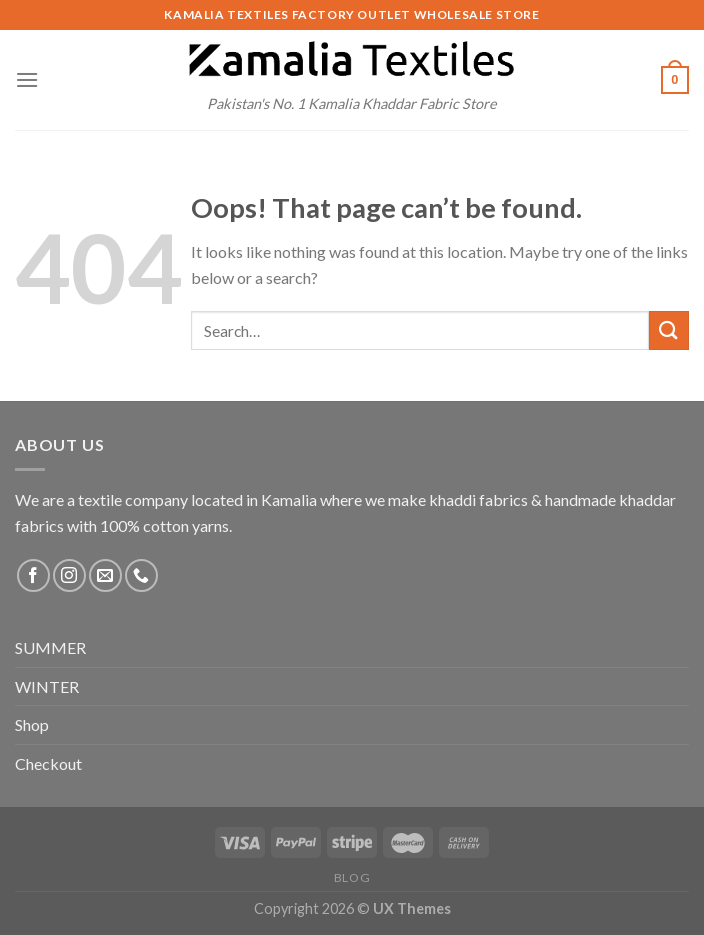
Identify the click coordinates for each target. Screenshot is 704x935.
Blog (352, 877)
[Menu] (27, 79)
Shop (32, 724)
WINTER (47, 686)
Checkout (48, 763)
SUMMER (50, 647)
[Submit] (669, 330)
